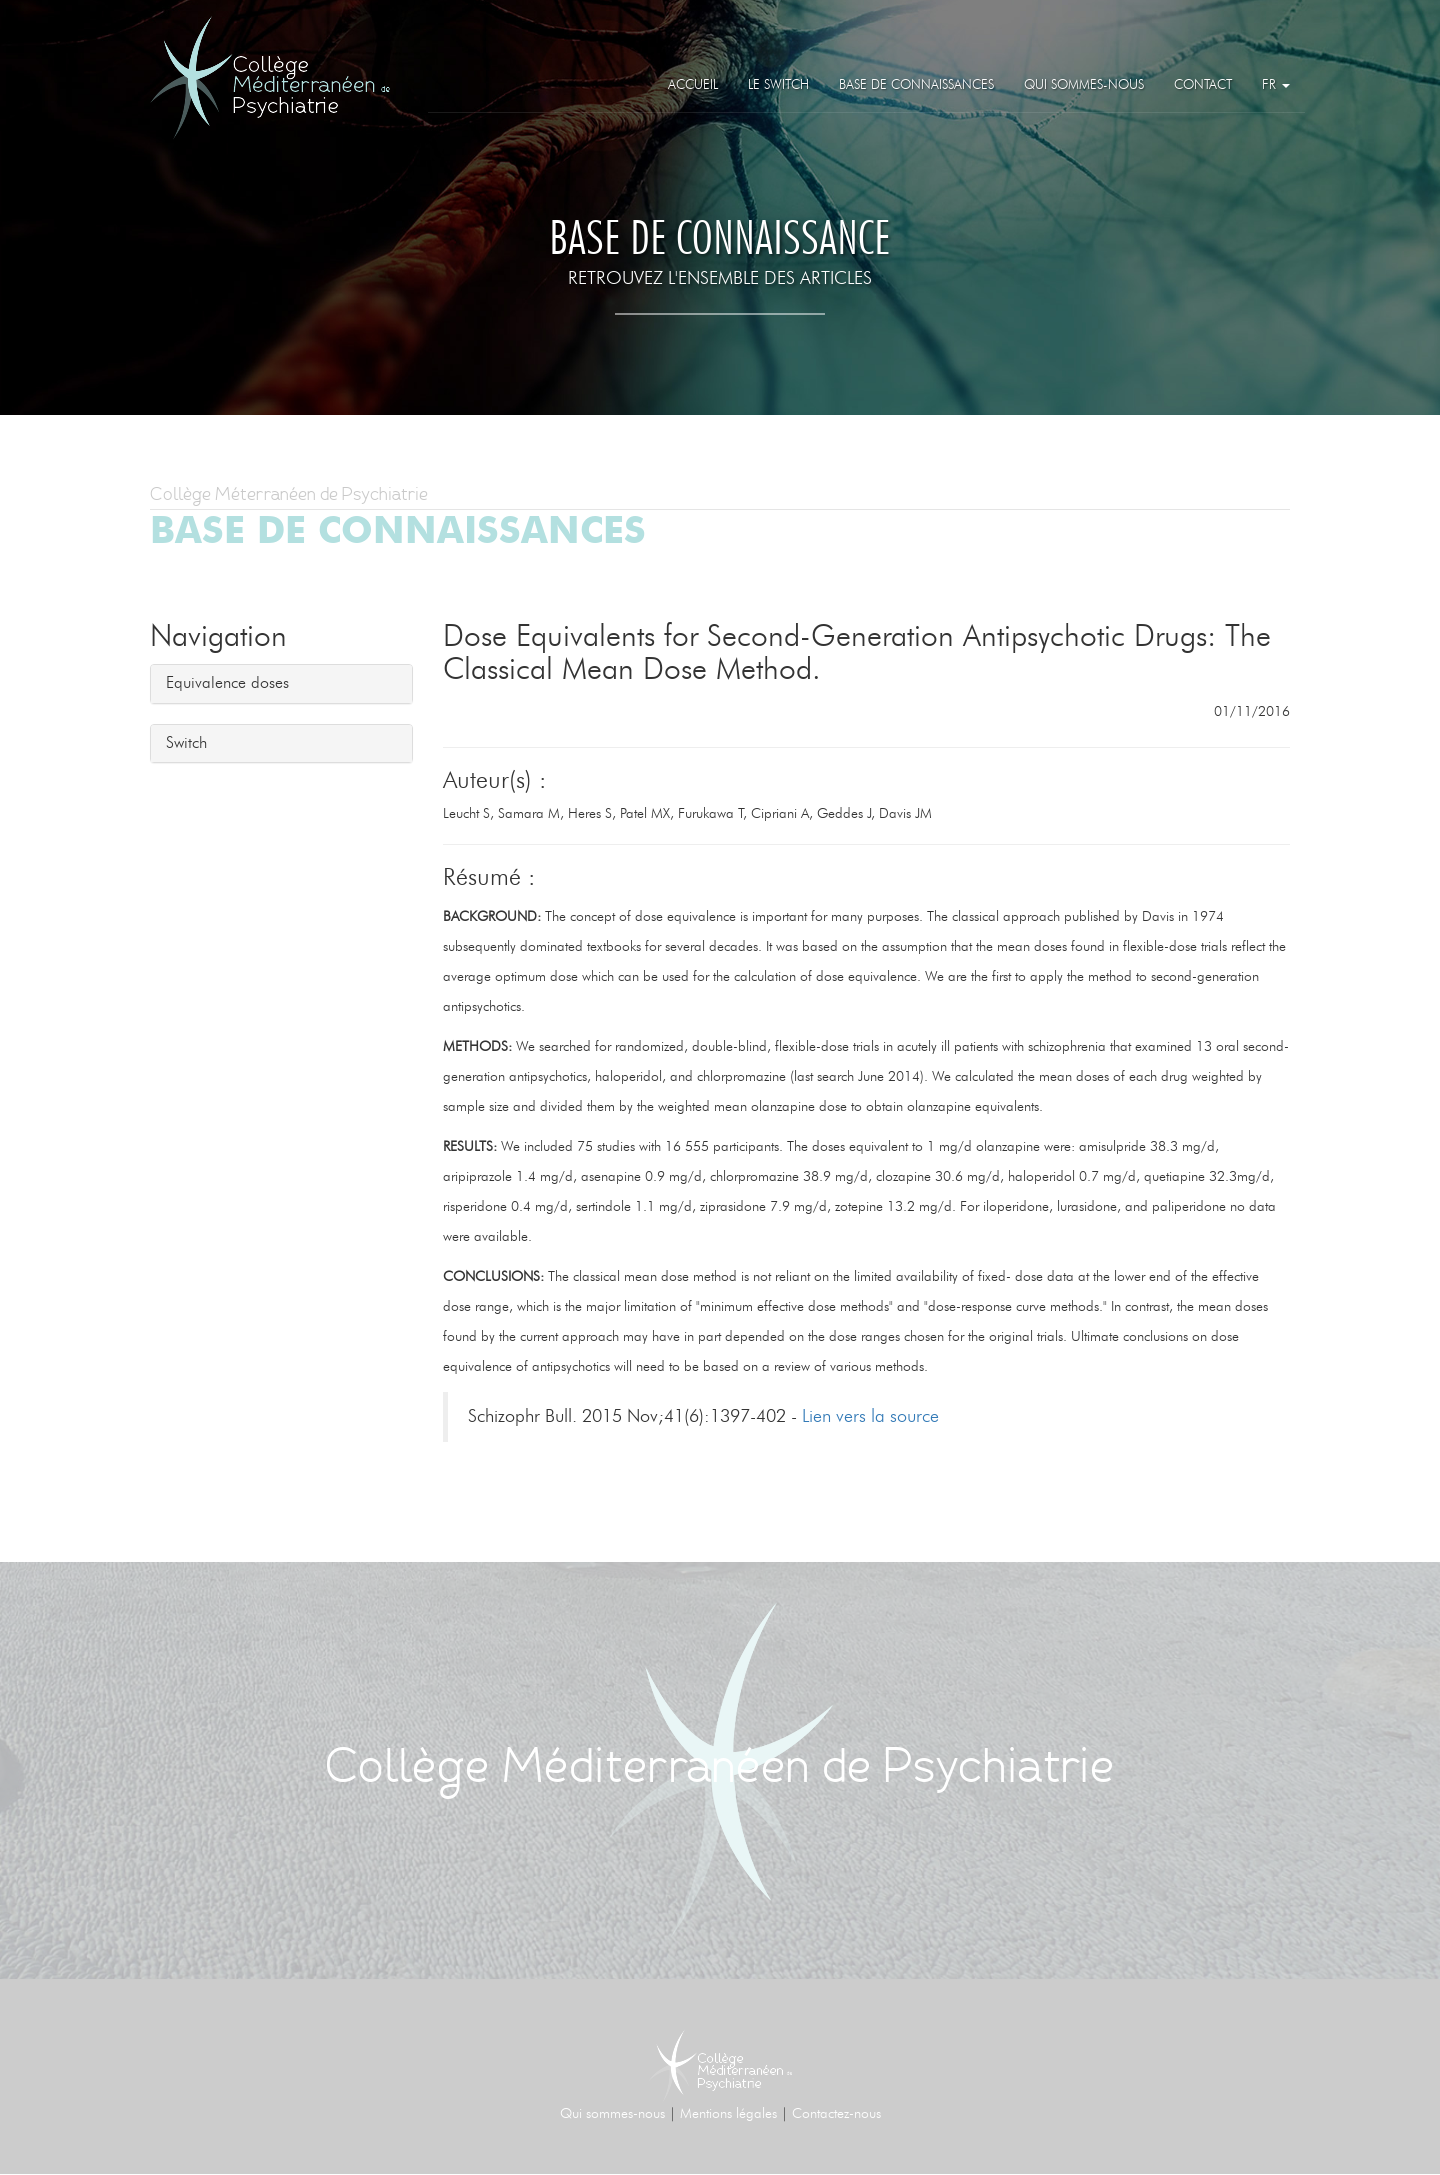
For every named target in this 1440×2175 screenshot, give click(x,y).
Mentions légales (728, 2114)
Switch (186, 743)
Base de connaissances (916, 85)
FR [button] (1276, 85)
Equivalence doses (227, 683)
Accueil (693, 85)
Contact (1203, 85)
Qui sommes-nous (1084, 85)
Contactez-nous (836, 2114)
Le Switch (778, 85)
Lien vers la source (870, 1417)
